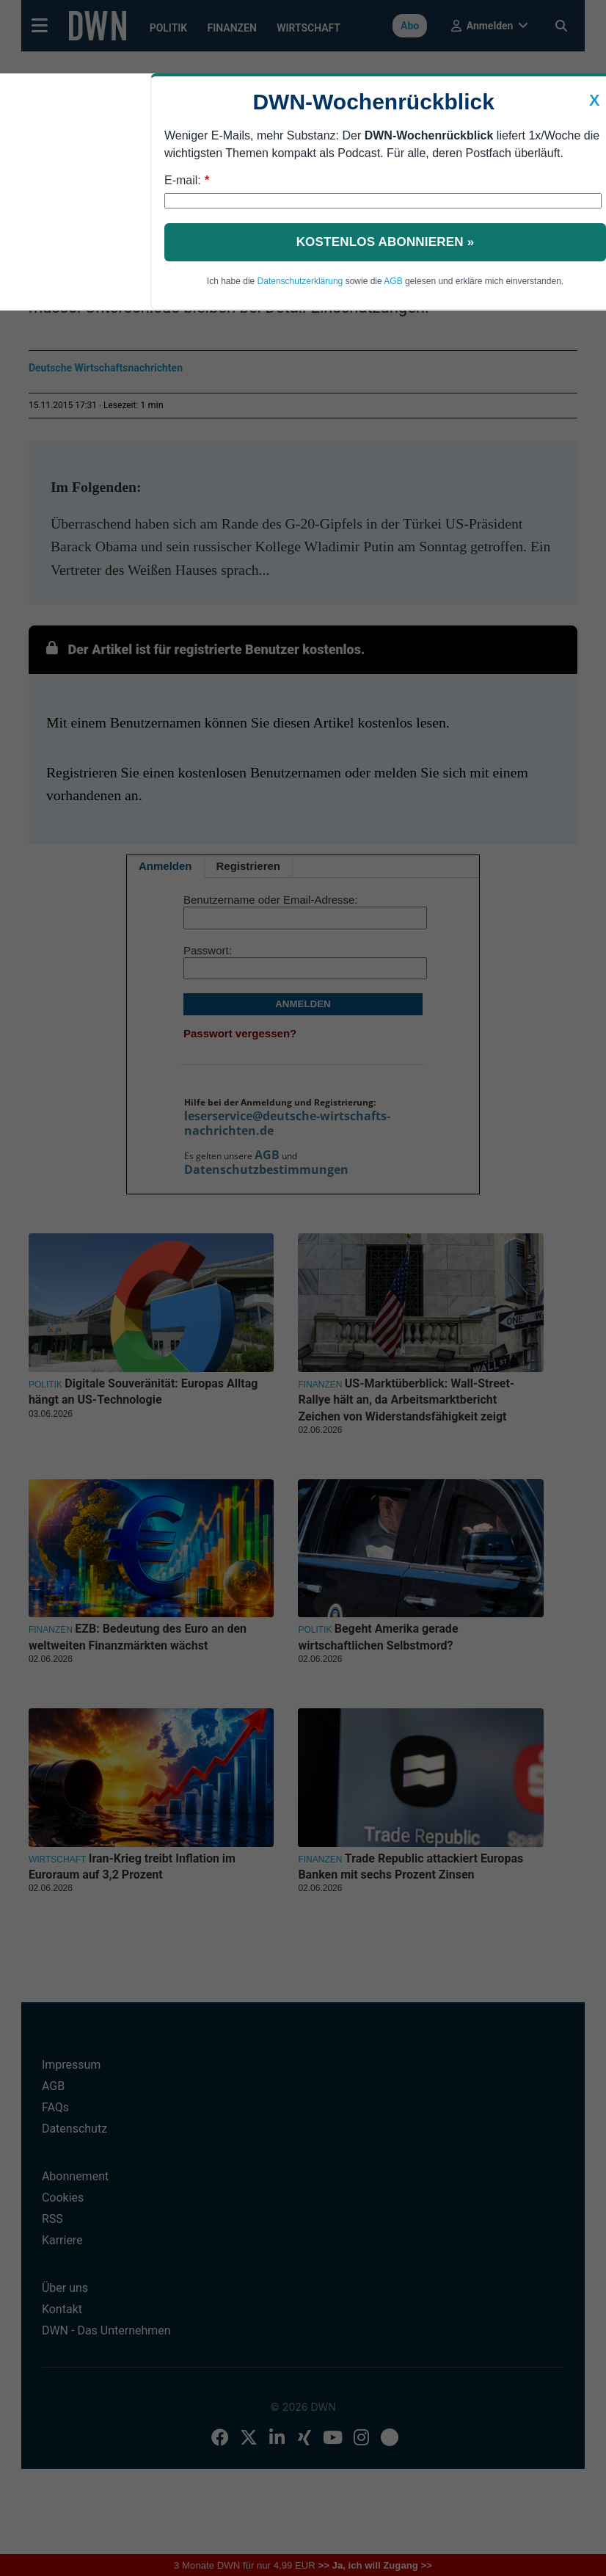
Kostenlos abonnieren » (385, 242)
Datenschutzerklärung (300, 281)
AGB (393, 281)
